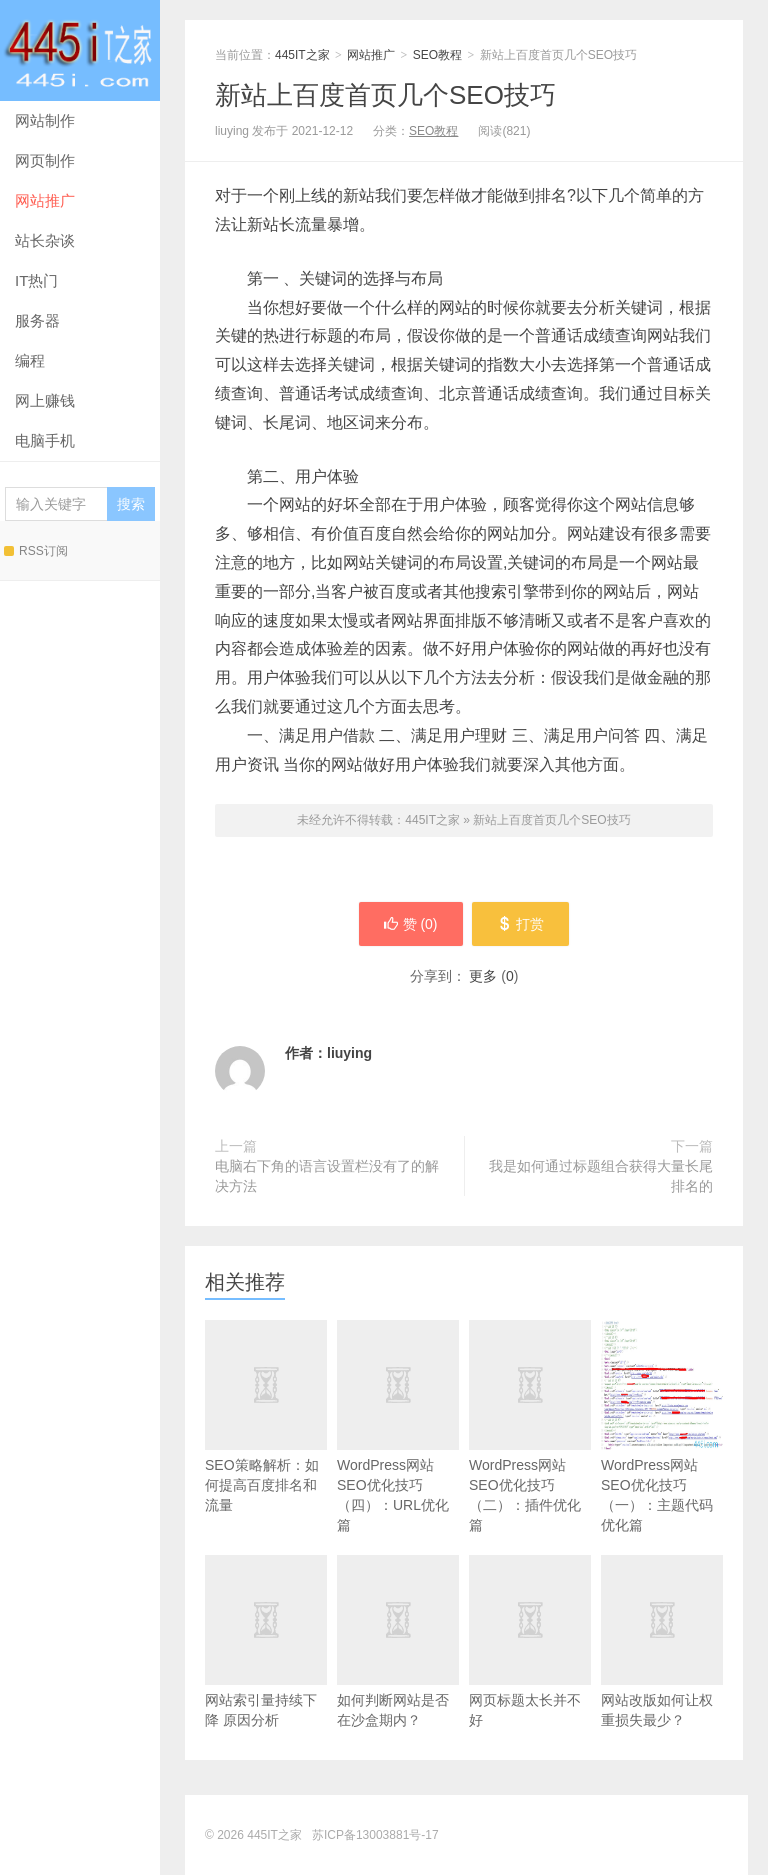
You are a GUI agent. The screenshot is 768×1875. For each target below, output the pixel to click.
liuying (349, 1053)
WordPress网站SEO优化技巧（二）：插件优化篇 (530, 1455)
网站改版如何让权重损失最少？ (662, 1670)
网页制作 (45, 160)
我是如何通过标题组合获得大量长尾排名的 (601, 1176)
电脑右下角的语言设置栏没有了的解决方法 (327, 1176)
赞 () (410, 924)
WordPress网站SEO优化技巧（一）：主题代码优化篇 (662, 1426)
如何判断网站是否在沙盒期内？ (398, 1670)
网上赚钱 (45, 400)
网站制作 (45, 120)
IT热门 (36, 280)
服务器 (37, 320)
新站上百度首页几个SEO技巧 (385, 95)
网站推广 (45, 200)
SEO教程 (437, 55)
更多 (483, 976)
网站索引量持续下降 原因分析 (266, 1670)
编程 (30, 360)
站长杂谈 (45, 240)
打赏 (521, 924)
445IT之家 (80, 50)
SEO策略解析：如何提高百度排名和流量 (266, 1445)
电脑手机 (45, 440)
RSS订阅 (36, 551)
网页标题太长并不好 (530, 1670)
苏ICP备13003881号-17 (375, 1835)
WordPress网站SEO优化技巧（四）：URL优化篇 (398, 1455)
